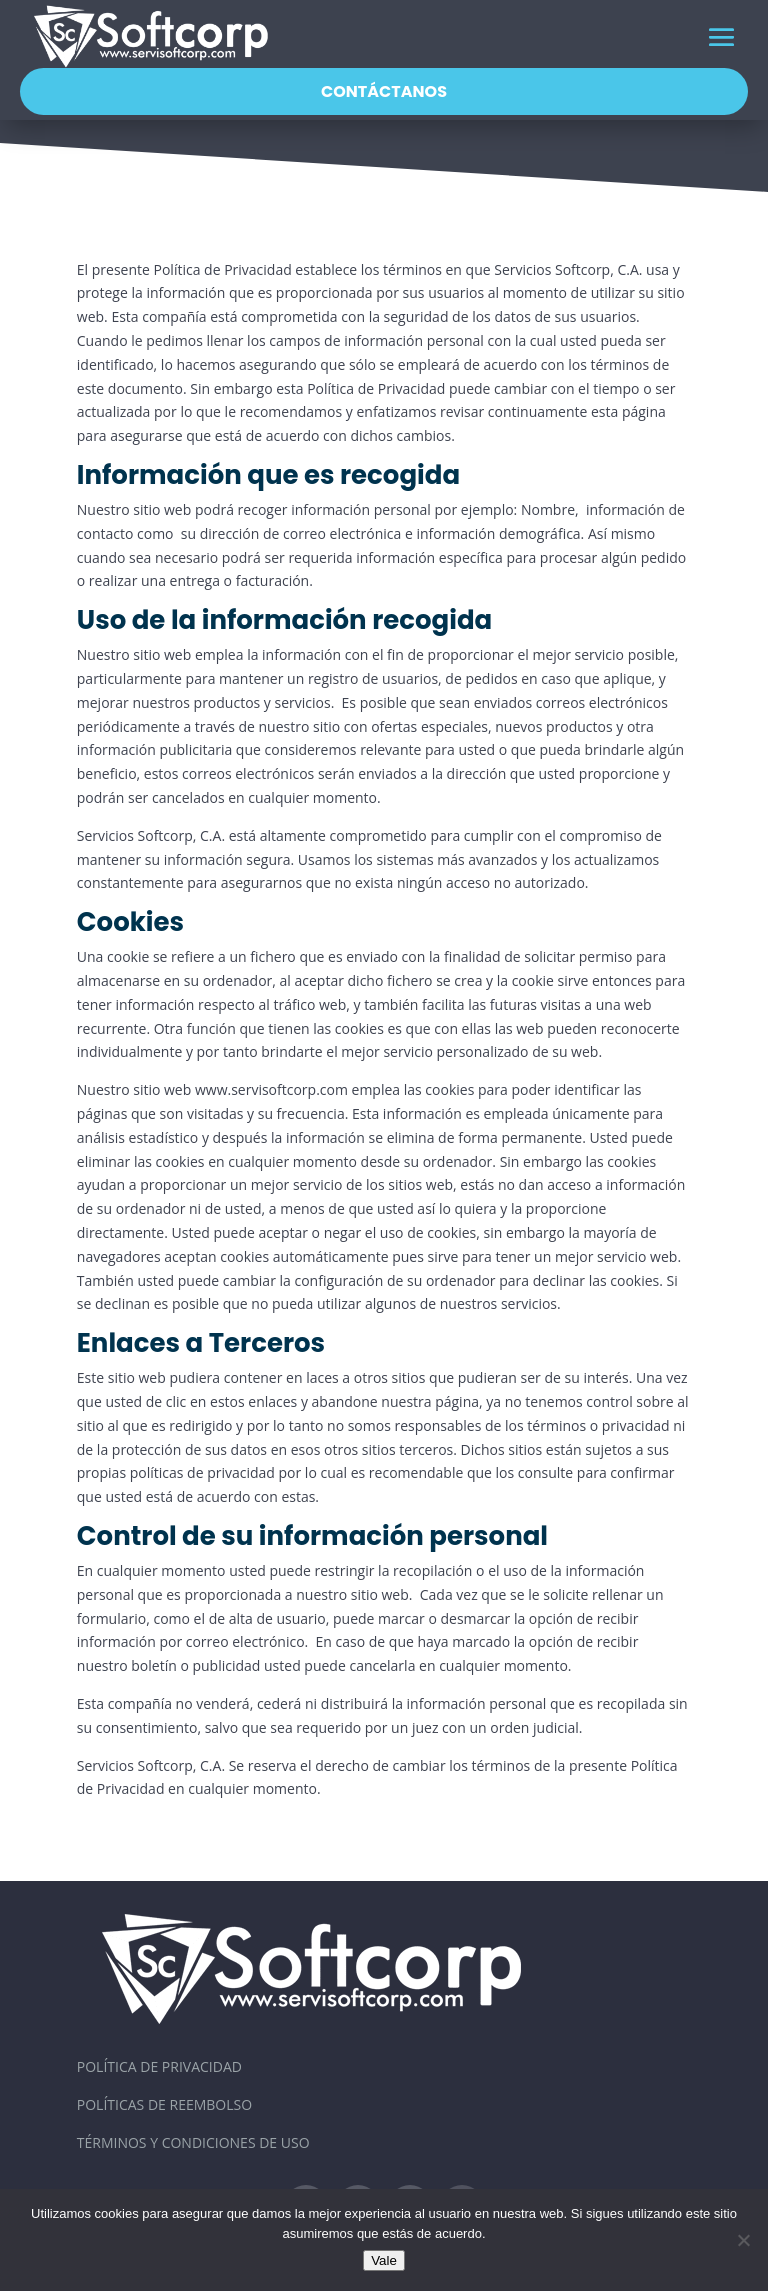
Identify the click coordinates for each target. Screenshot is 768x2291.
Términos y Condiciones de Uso (193, 2142)
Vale (384, 2260)
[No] (743, 2240)
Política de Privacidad (159, 2066)
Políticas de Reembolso (164, 2104)
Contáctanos (384, 91)
